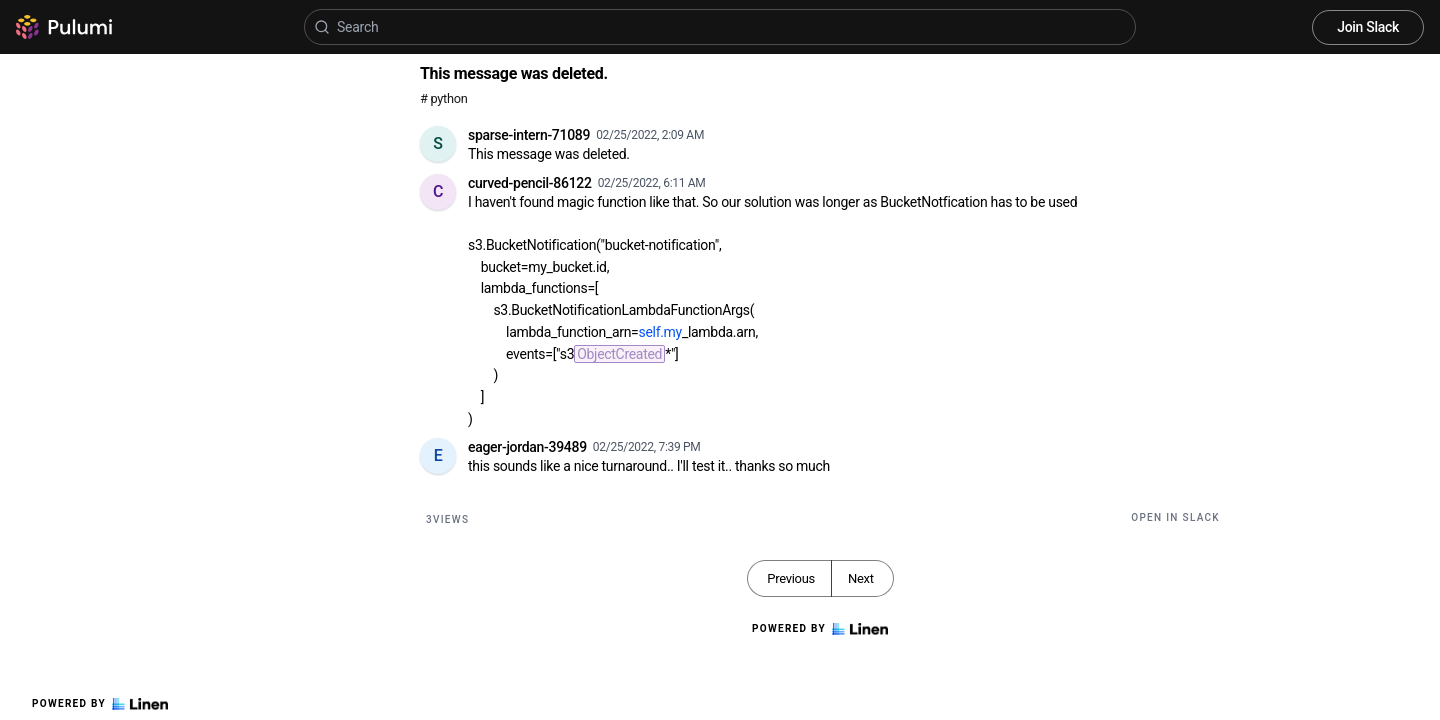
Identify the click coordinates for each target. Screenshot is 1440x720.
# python (443, 98)
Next (861, 578)
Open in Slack (1175, 517)
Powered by (100, 704)
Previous (791, 578)
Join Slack (1368, 27)
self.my (660, 332)
